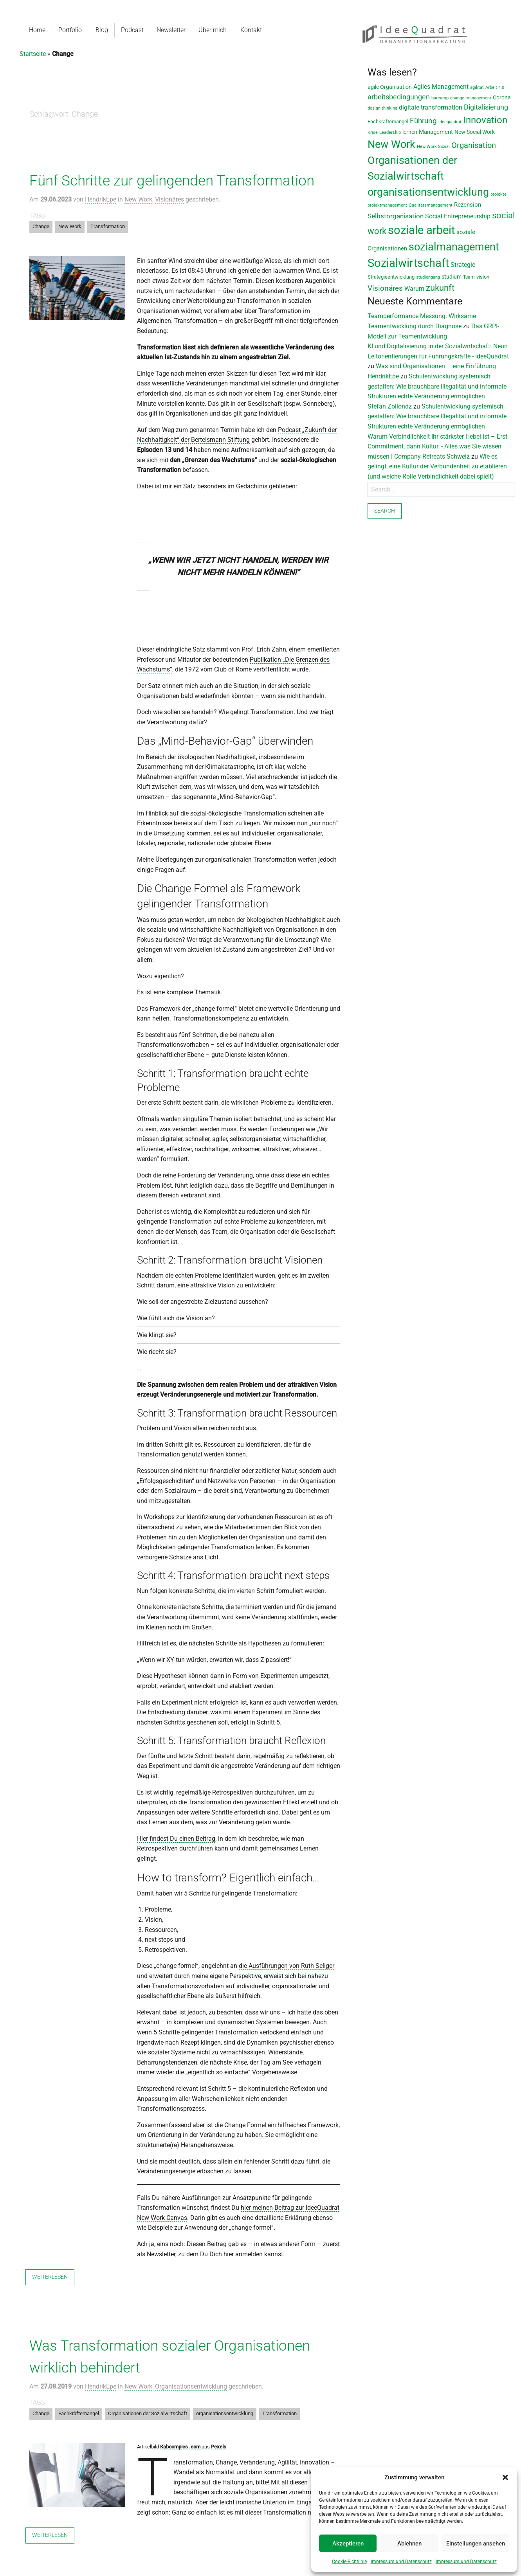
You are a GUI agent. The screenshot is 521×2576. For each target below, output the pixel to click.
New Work (138, 199)
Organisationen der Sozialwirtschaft (147, 2413)
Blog (101, 30)
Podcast (131, 30)
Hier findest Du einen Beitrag (176, 1838)
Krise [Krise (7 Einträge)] (373, 132)
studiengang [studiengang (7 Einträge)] (428, 277)
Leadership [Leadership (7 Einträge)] (390, 132)
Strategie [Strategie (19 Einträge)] (463, 264)
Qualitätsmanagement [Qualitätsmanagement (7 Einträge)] (430, 205)
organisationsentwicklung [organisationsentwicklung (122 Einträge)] (428, 192)
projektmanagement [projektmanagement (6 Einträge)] (387, 205)
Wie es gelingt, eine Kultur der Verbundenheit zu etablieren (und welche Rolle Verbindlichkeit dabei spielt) (437, 466)
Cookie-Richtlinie (349, 2561)
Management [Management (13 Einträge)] (436, 132)
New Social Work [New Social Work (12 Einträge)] (474, 132)
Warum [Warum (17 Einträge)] (414, 288)
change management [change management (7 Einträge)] (470, 98)
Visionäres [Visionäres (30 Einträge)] (385, 288)
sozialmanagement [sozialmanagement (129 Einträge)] (454, 247)
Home (37, 30)
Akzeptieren (348, 2543)
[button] (505, 2477)
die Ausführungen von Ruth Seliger (286, 1965)
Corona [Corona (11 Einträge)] (502, 97)
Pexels (218, 2447)
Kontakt (249, 30)
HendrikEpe (100, 199)
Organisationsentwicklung (191, 2386)
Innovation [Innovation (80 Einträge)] (485, 120)
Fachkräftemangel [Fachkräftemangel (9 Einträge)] (388, 121)
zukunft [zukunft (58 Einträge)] (440, 288)
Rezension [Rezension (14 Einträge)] (467, 204)
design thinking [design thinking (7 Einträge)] (382, 108)
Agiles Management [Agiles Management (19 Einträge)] (441, 86)
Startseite (33, 54)
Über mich (212, 30)
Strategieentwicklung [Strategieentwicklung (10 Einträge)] (391, 277)
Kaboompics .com (181, 2447)
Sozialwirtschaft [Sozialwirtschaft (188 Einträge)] (408, 263)
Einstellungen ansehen (475, 2543)
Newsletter (170, 30)
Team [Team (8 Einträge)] (469, 277)
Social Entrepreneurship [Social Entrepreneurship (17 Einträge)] (457, 216)
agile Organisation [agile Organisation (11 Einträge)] (390, 87)
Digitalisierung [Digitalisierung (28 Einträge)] (486, 107)
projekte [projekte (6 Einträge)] (498, 194)
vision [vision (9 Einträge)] (482, 277)
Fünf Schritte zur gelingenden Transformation (171, 180)
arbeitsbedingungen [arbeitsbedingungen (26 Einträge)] (399, 97)
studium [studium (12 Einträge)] (452, 277)
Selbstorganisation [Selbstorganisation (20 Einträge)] (396, 216)
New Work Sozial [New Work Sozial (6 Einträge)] (433, 146)
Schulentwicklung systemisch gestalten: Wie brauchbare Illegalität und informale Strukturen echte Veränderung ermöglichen (437, 386)
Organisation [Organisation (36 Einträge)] (473, 145)
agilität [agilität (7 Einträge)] (477, 87)
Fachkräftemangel (78, 2413)
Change (40, 226)
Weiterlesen (50, 2277)
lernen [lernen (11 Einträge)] (409, 132)
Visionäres (169, 199)
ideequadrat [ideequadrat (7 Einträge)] (450, 121)
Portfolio (70, 30)
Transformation (107, 226)
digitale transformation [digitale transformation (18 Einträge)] (430, 107)
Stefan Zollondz (390, 406)
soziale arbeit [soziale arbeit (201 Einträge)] (421, 230)
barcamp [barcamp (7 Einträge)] (440, 98)
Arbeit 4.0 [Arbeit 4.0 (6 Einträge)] (494, 87)
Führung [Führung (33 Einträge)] (423, 120)
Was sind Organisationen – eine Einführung (436, 366)
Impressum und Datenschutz (401, 2561)
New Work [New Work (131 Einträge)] (391, 144)
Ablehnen (409, 2543)
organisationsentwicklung (224, 2413)
